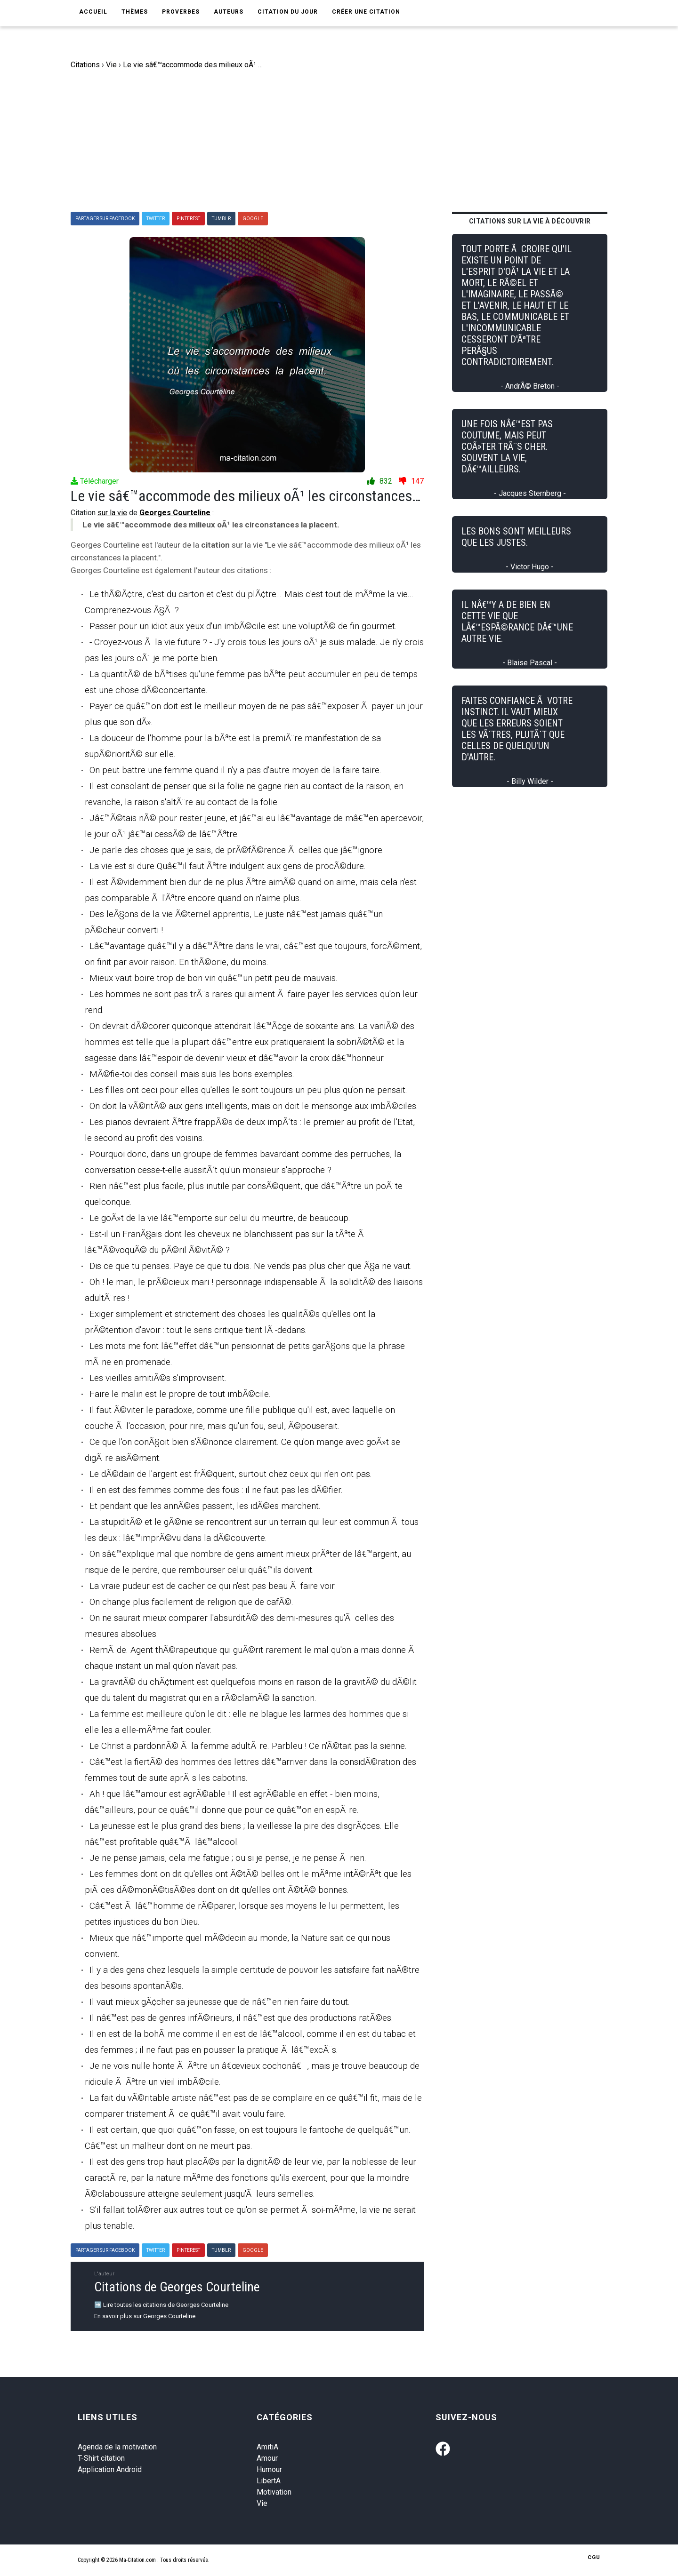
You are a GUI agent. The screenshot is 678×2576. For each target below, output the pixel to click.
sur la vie (112, 512)
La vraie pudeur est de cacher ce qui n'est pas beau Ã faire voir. (212, 1585)
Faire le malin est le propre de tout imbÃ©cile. (180, 1393)
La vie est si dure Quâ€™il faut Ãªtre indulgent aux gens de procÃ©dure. (227, 866)
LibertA (269, 2480)
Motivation (274, 2492)
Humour (269, 2469)
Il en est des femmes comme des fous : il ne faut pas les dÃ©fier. (216, 1489)
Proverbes (181, 11)
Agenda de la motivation (117, 2446)
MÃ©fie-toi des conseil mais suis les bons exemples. (191, 1074)
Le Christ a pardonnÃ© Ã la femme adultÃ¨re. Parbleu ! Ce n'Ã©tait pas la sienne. (248, 1745)
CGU (594, 2557)
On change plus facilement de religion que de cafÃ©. (191, 1601)
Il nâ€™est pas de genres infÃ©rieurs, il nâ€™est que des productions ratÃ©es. (241, 2017)
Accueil (93, 11)
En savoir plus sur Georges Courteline (144, 2316)
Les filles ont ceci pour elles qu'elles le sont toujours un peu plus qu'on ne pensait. (248, 1090)
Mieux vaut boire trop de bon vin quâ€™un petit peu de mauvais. (213, 978)
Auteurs (228, 11)
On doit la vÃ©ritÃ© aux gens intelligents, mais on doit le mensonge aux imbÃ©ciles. (253, 1106)
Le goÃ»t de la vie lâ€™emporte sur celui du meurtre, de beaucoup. (219, 1217)
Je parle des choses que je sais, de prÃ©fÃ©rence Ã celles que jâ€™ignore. (236, 850)
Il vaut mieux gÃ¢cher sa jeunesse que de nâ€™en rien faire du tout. (219, 2001)
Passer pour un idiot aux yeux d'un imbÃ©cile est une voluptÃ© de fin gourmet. (243, 626)
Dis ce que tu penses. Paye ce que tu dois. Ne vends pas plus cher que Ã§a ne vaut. (250, 1265)
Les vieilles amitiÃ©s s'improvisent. (157, 1377)
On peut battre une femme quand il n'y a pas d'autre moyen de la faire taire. (235, 770)
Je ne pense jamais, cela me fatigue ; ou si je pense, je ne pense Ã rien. (227, 1857)
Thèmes (134, 11)
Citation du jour (288, 11)
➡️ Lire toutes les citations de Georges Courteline (161, 2304)
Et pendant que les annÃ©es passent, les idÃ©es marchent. (205, 1505)
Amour (267, 2458)
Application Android (110, 2469)
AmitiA (267, 2446)
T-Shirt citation (101, 2458)
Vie (262, 2503)
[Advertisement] (346, 141)
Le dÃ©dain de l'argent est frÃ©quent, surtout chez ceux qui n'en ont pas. (230, 1473)
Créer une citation (366, 11)
